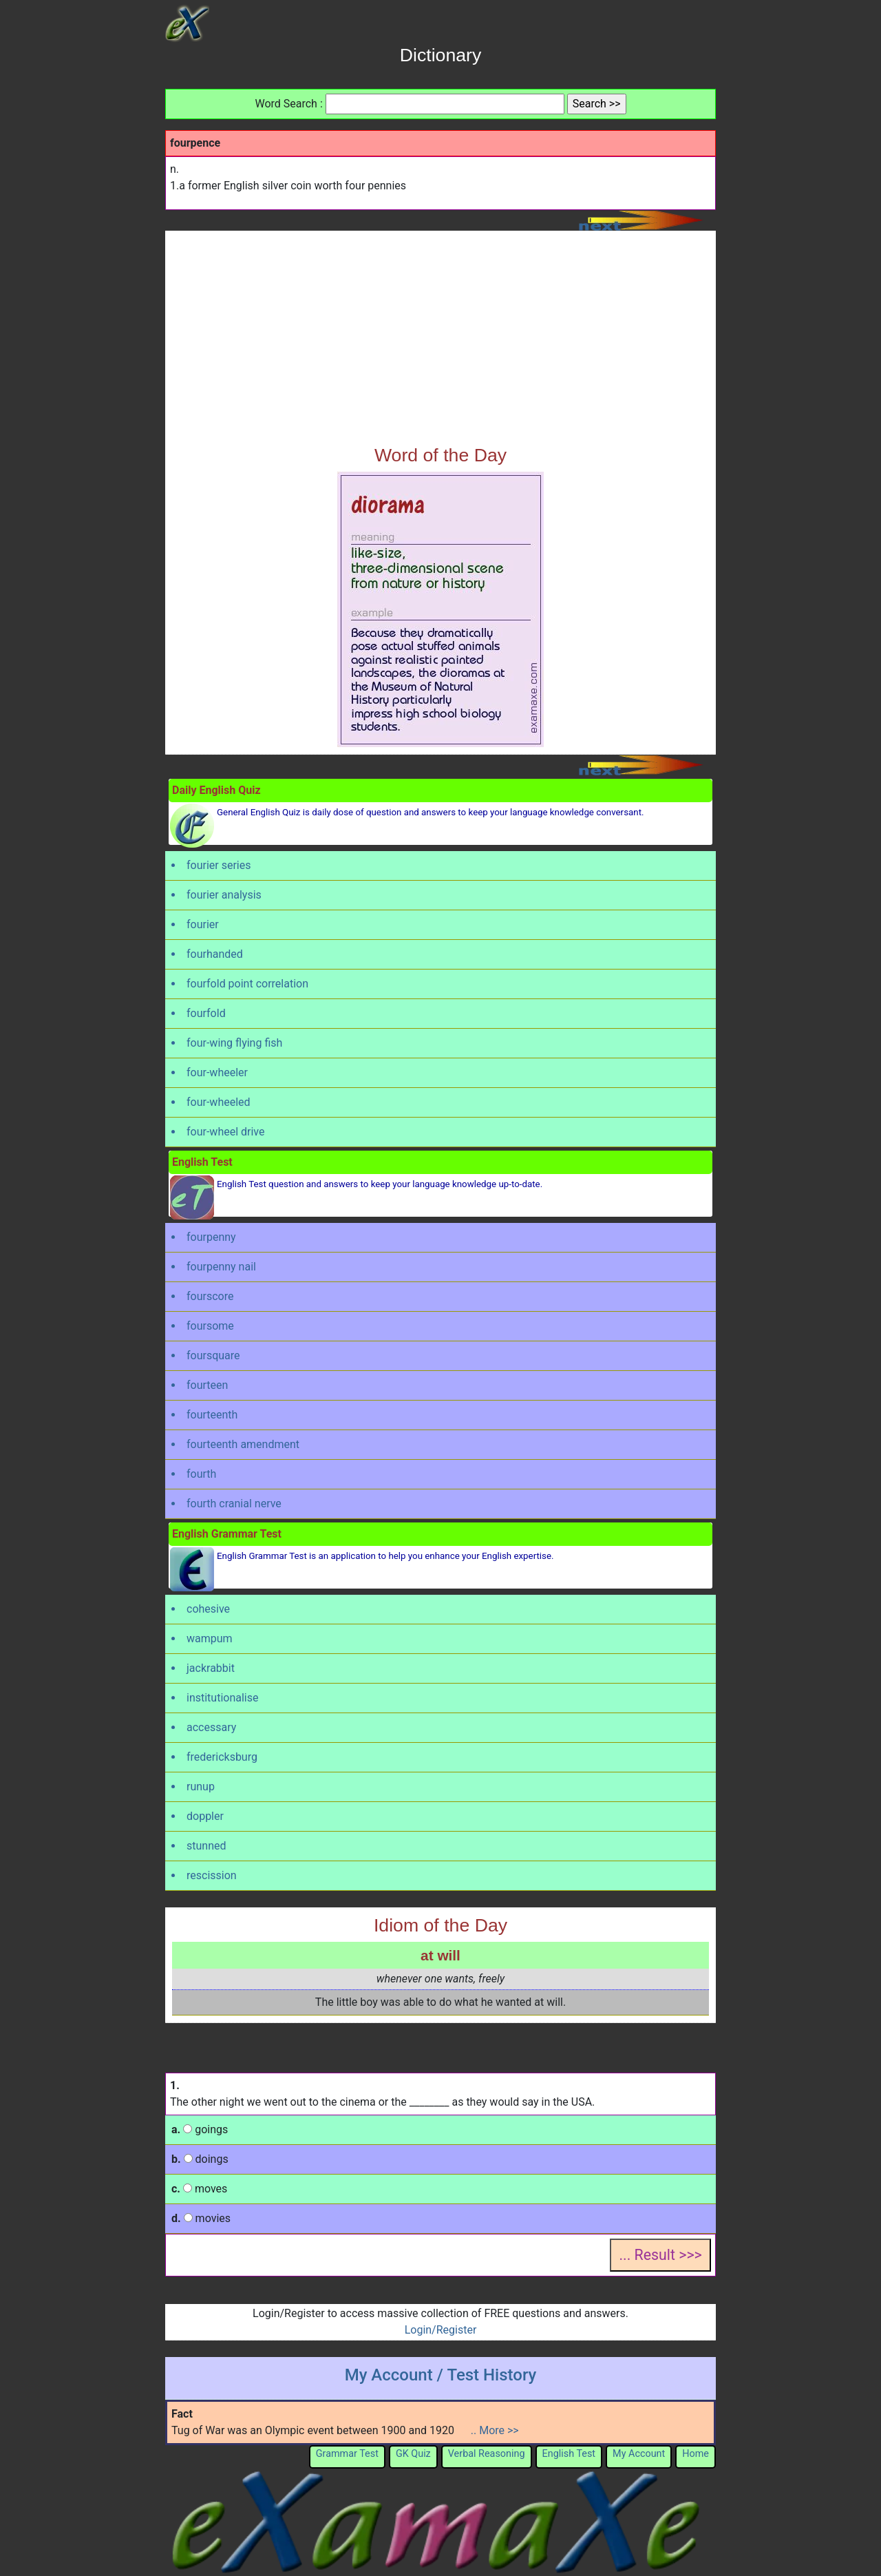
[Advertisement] (440, 340)
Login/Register (441, 2329)
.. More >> (495, 2430)
